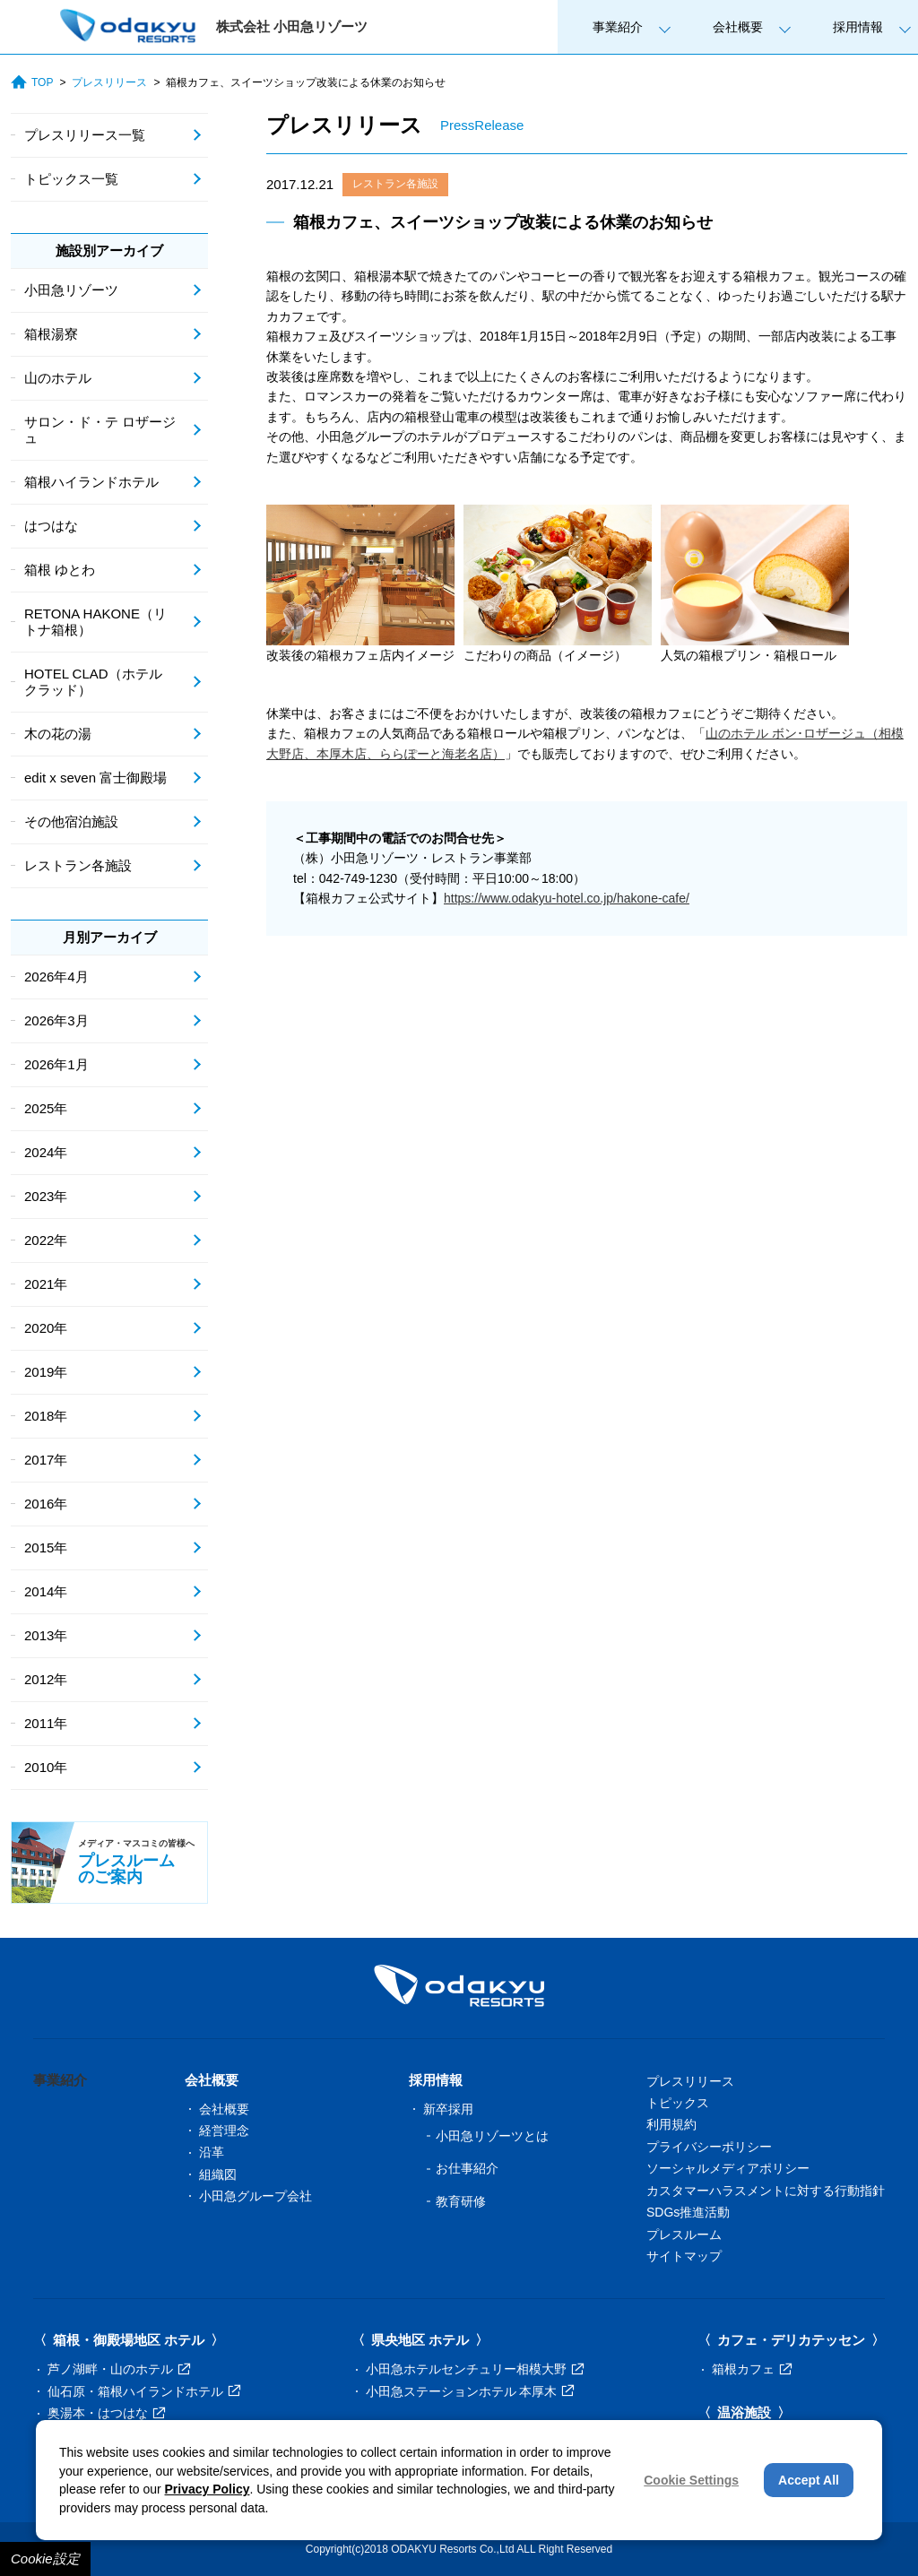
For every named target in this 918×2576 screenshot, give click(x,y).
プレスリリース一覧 (84, 135)
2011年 (45, 1723)
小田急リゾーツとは (492, 2136)
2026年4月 (56, 976)
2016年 (45, 1503)
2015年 (45, 1547)
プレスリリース (109, 82)
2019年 (45, 1371)
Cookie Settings (691, 2480)
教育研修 (461, 2201)
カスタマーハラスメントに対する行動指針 (765, 2190)
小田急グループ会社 (255, 2196)
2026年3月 (56, 1020)
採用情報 (858, 27)
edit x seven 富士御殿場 (95, 777)
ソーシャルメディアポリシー (728, 2168)
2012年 (45, 1679)
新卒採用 (448, 2109)
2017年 (45, 1459)
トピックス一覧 (71, 178)
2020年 (45, 1328)
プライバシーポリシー (709, 2146)
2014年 (45, 1591)
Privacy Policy (207, 2489)
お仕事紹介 (467, 2168)
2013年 (45, 1635)
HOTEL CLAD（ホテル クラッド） (93, 681)
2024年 (45, 1152)
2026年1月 (56, 1064)
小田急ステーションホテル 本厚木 (470, 2391)
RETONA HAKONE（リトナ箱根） (95, 621)
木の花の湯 (57, 733)
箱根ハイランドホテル (91, 481)
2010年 (45, 1767)
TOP (32, 82)
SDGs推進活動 (688, 2212)
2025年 (45, 1108)
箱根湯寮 (51, 333)
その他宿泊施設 (71, 821)
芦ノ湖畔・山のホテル (119, 2369)
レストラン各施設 (395, 183)
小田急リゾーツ (71, 290)
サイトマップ (684, 2256)
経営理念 (224, 2130)
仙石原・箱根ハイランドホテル (144, 2391)
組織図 (218, 2174)
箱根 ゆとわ (59, 569)
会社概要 (738, 27)
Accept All (808, 2480)
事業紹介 (618, 27)
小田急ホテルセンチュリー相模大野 (475, 2369)
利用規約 (671, 2124)
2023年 (45, 1196)
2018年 (45, 1415)
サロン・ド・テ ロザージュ (100, 429)
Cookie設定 (45, 2558)
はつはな (51, 525)
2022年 (45, 1240)
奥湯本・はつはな (106, 2413)
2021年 (45, 1284)
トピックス (677, 2103)
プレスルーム (684, 2234)
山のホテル (57, 377)
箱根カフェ (752, 2369)
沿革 (211, 2152)
